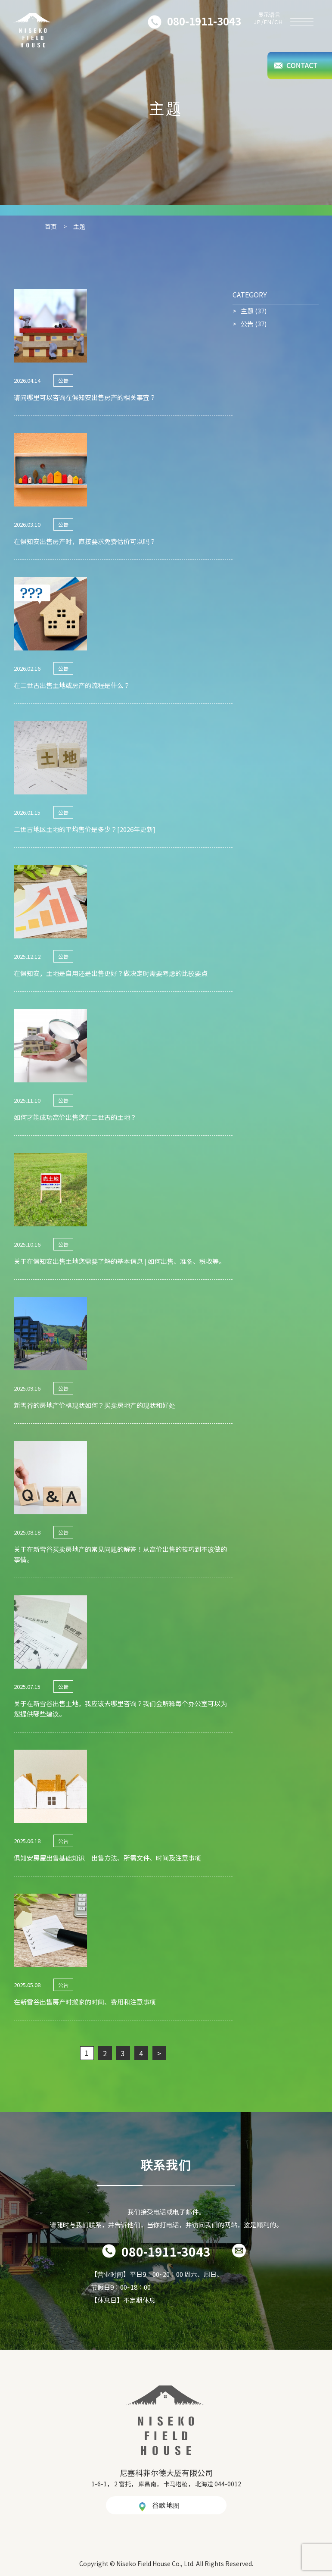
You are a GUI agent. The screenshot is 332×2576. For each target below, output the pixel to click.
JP (257, 22)
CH (278, 22)
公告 (247, 323)
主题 (247, 310)
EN (268, 22)
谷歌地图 (166, 2505)
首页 (51, 226)
